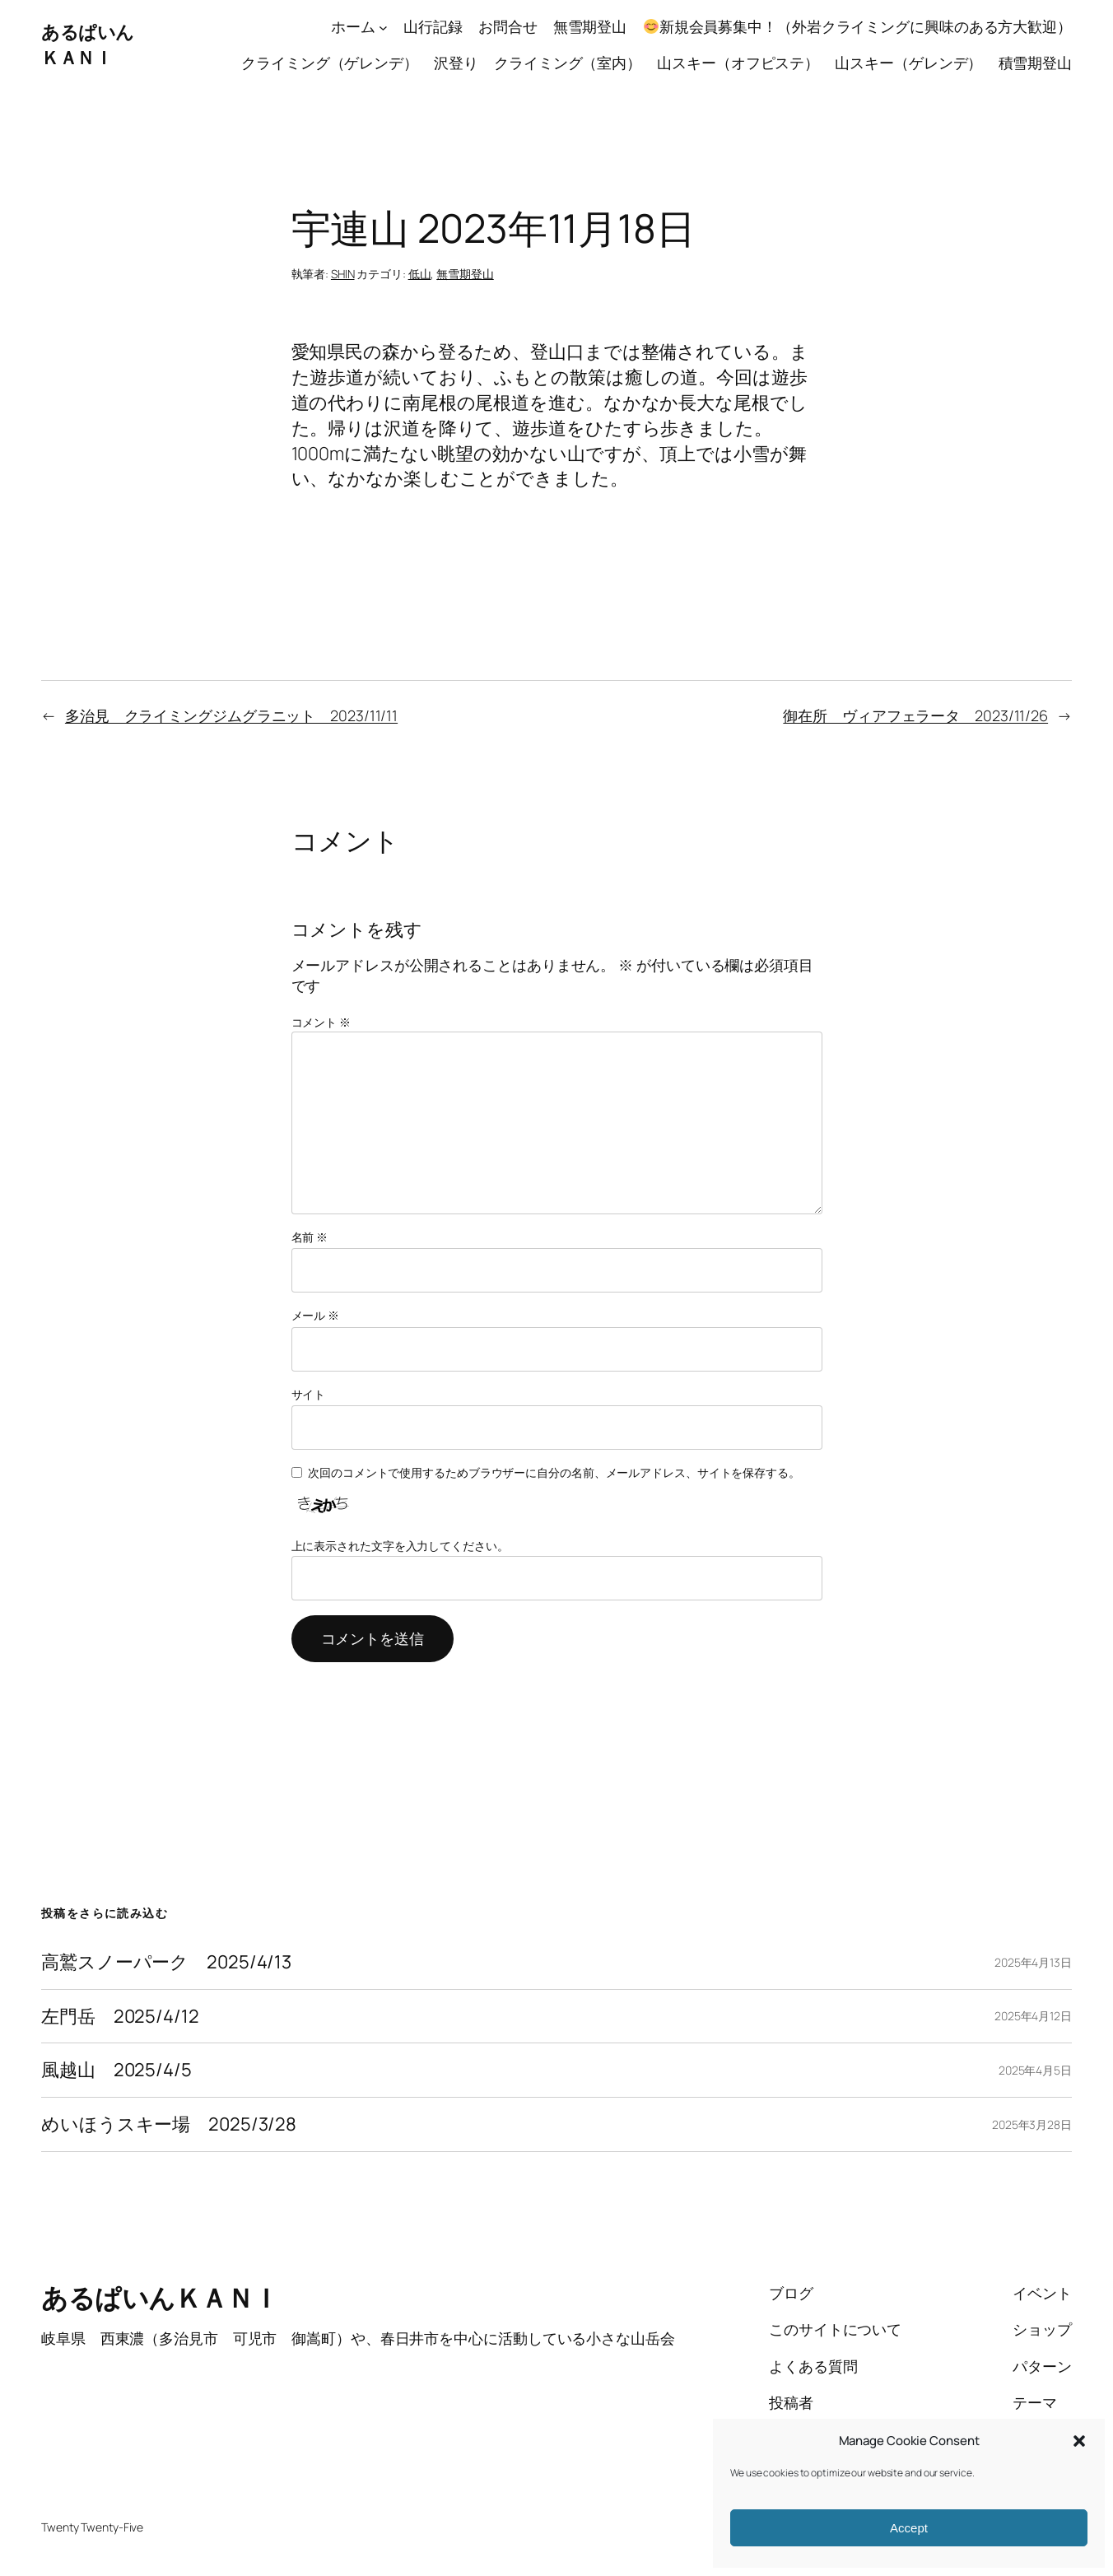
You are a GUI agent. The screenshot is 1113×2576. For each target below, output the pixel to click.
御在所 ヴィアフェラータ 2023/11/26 (915, 715)
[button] (1079, 2441)
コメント (321, 1022)
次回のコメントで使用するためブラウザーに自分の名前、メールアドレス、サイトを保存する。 (554, 1472)
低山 (419, 274)
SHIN (343, 274)
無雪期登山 (465, 274)
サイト (308, 1394)
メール (315, 1315)
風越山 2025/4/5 (116, 2070)
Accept (909, 2528)
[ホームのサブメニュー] (383, 26)
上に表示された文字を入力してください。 (400, 1546)
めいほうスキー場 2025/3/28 (168, 2124)
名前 (309, 1237)
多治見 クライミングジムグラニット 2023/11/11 (231, 715)
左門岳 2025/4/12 (120, 2016)
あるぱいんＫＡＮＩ (87, 45)
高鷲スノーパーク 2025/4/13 (166, 1962)
